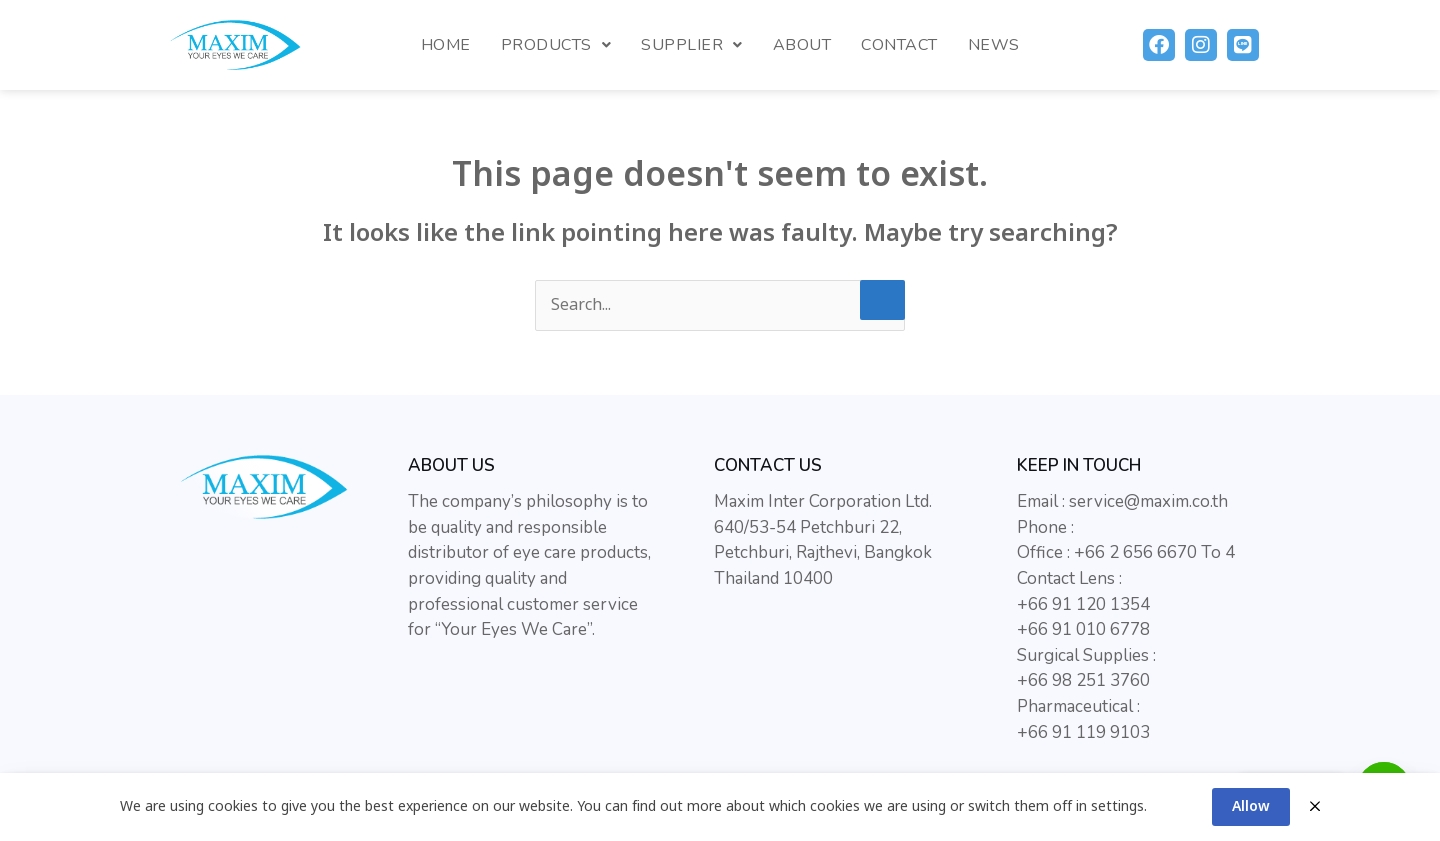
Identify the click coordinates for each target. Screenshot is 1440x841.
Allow (1251, 806)
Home (446, 45)
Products (556, 45)
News (994, 45)
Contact (899, 45)
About (802, 45)
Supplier (692, 45)
